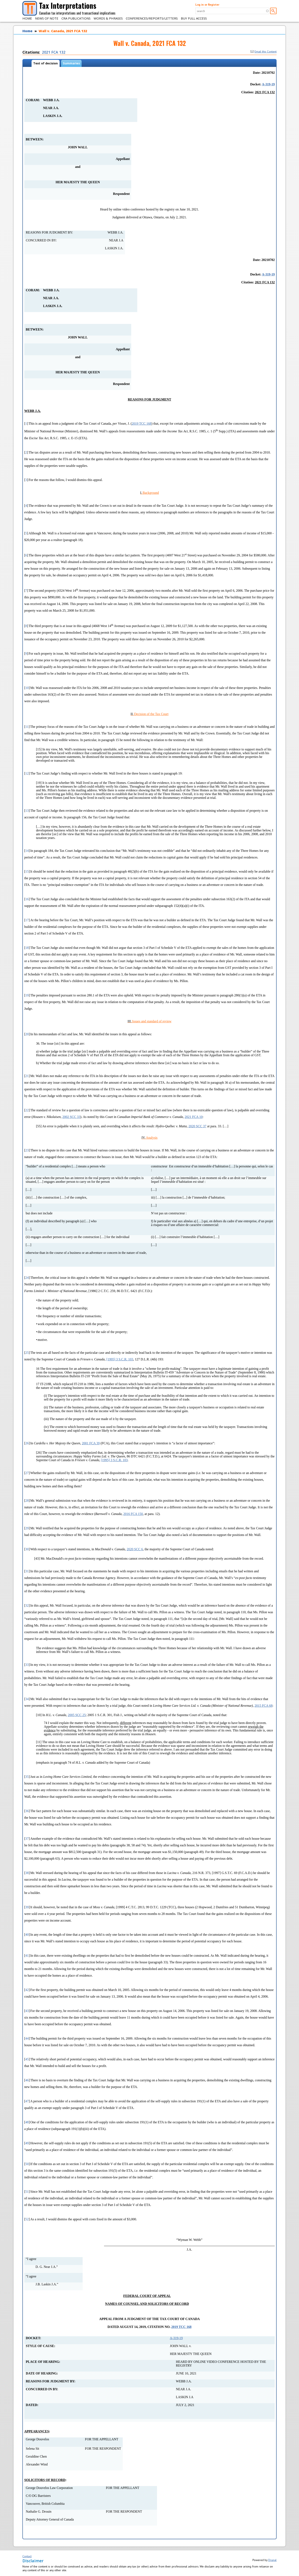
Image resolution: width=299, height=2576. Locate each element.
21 (27, 1076)
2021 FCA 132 (53, 52)
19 (27, 995)
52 (27, 2219)
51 (27, 2191)
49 (27, 2143)
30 (27, 1549)
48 (27, 2122)
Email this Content (263, 51)
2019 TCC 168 (141, 423)
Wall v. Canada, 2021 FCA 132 (63, 31)
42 (27, 1990)
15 (27, 871)
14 (27, 850)
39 (27, 1907)
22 (27, 1110)
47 (27, 2101)
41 (27, 1955)
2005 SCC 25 (77, 1715)
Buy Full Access (194, 18)
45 (27, 2059)
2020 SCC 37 (197, 1126)
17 (27, 920)
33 (27, 1664)
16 (27, 899)
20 (27, 1034)
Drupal (272, 2560)
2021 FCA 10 (193, 1117)
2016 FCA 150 (133, 1514)
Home (27, 18)
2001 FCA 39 (91, 1443)
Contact (27, 2556)
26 (27, 1443)
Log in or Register (207, 4)
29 (27, 1528)
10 (27, 688)
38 (27, 1873)
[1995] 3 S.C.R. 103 (119, 1359)
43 (27, 2011)
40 (27, 1934)
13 (27, 810)
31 (27, 1571)
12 (27, 773)
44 (27, 2038)
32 (27, 1605)
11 (26, 726)
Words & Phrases (108, 18)
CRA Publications (76, 18)
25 (27, 1352)
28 (27, 1500)
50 (27, 2164)
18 (27, 947)
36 (27, 1811)
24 (27, 1277)
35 (27, 1776)
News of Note (46, 18)
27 (27, 1473)
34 (27, 1699)
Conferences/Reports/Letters (152, 18)
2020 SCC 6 (135, 1549)
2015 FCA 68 (263, 1705)
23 (27, 1150)
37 (27, 1838)
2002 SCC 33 (71, 1117)
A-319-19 (268, 84)
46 (27, 2080)
